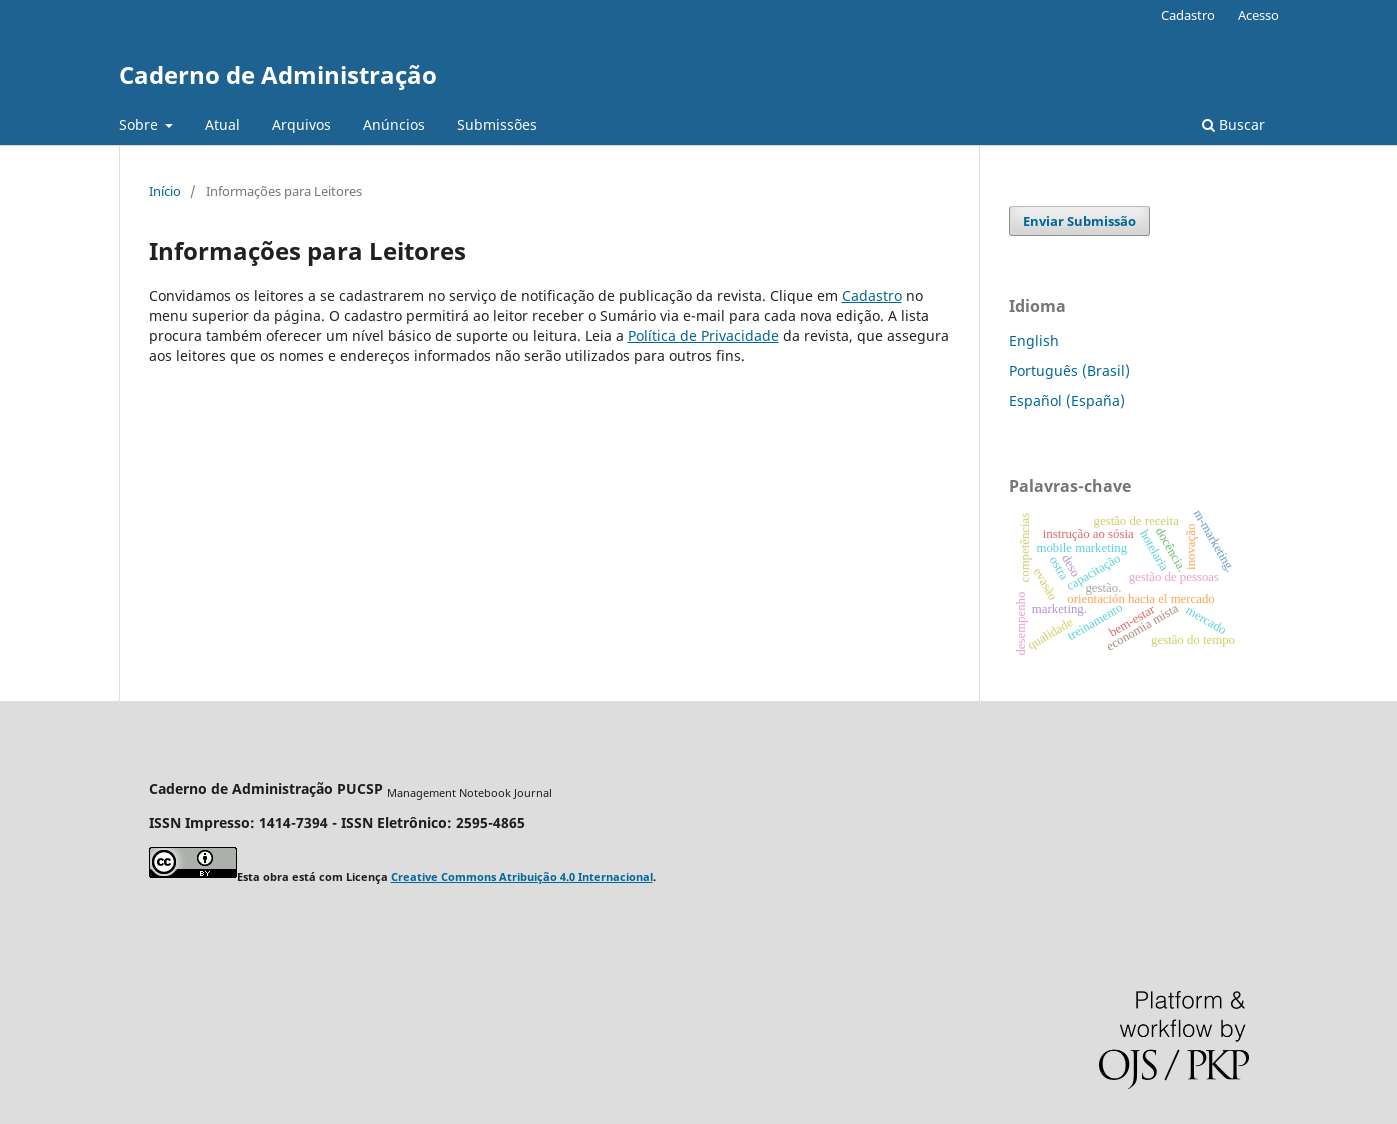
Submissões (497, 124)
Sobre (140, 124)
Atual (222, 124)
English (1034, 340)
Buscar (1233, 124)
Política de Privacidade (703, 335)
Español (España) (1067, 400)
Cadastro (1188, 15)
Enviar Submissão (1079, 221)
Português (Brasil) (1069, 370)
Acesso (1258, 15)
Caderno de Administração (278, 74)
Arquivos (301, 124)
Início (165, 191)
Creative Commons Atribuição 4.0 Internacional (522, 877)
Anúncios (394, 124)
